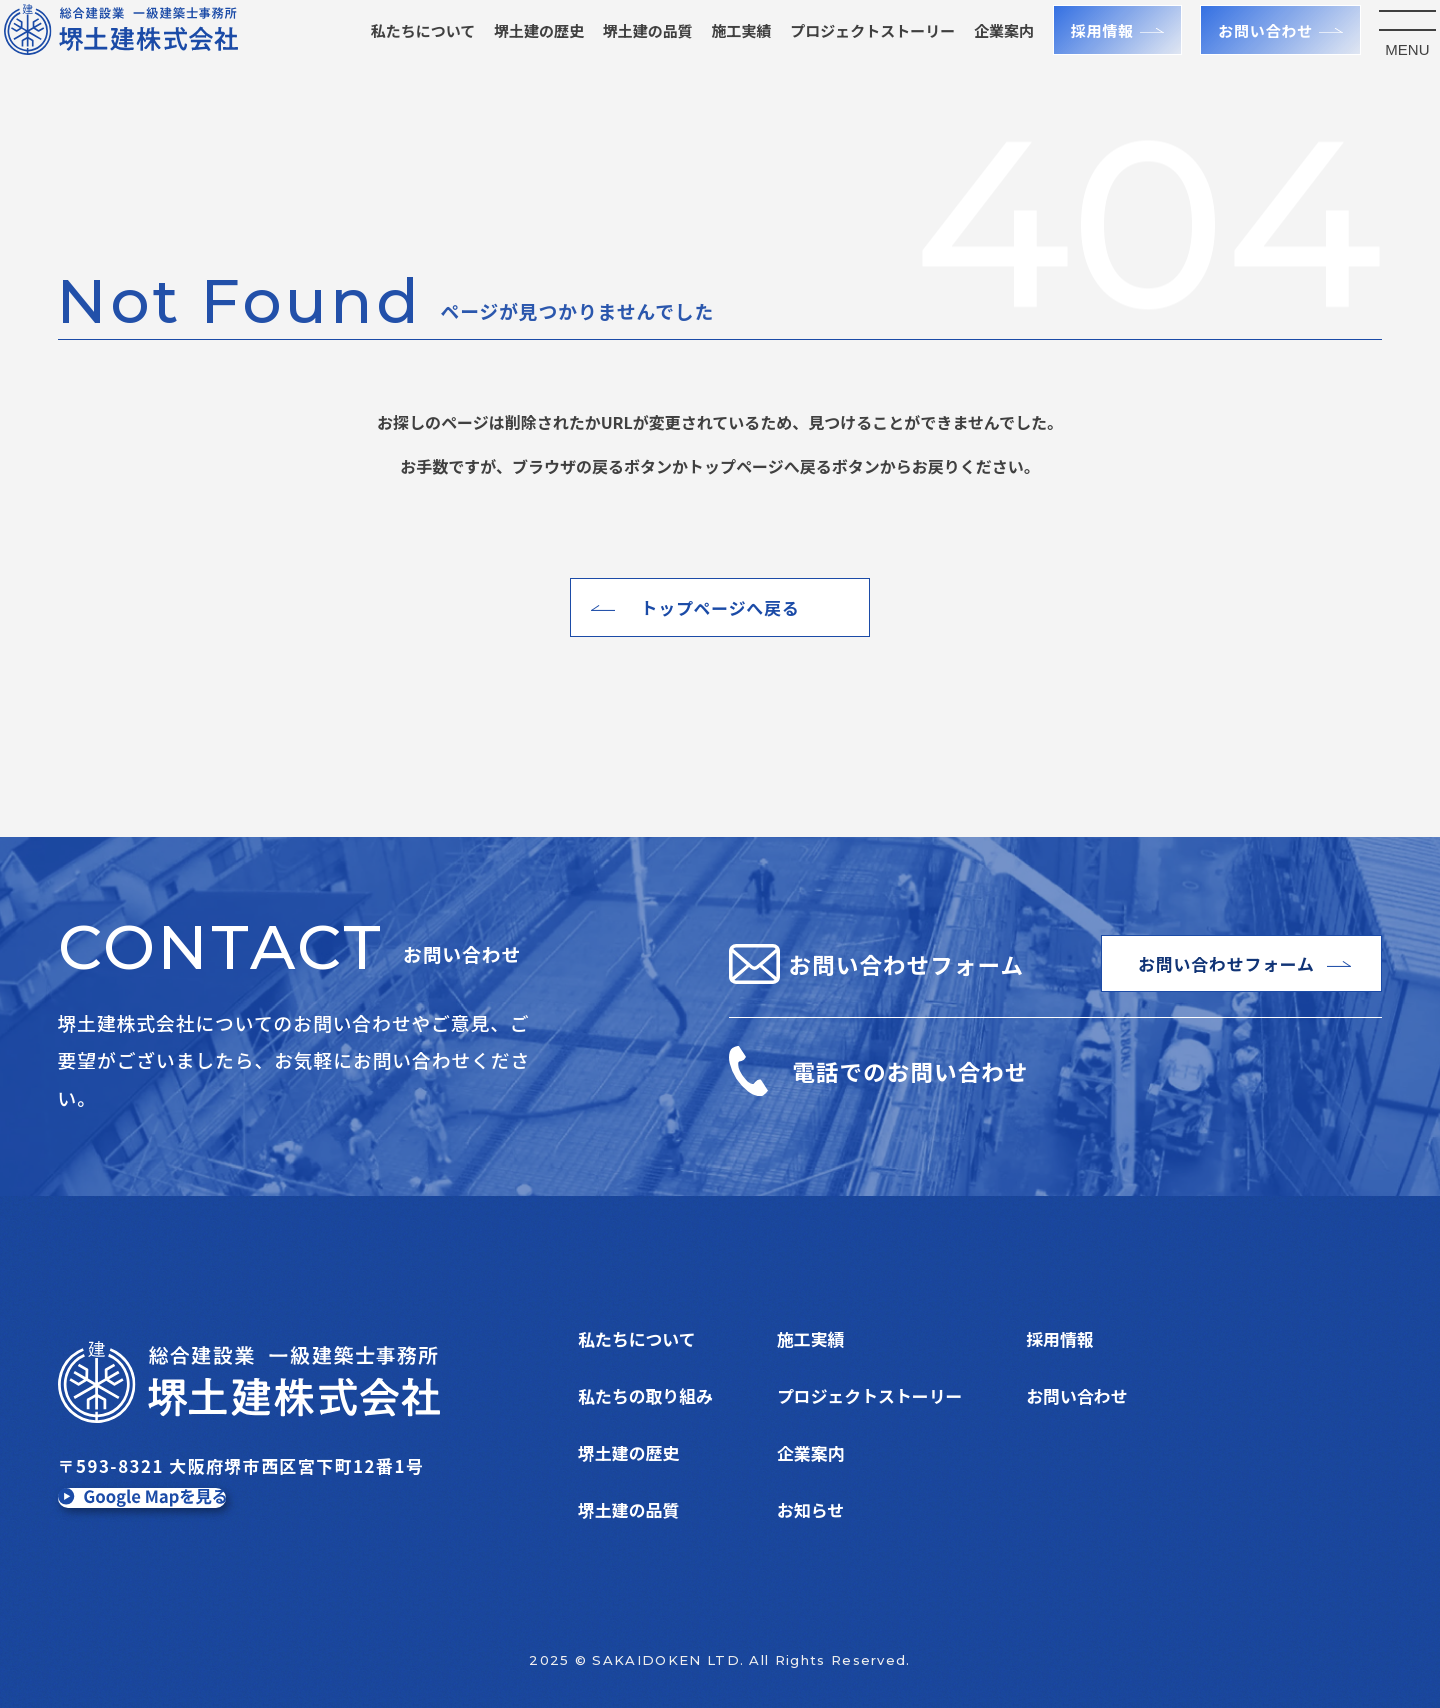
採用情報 (1078, 53)
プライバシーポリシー (1110, 1452)
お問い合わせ (1241, 53)
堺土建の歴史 (515, 53)
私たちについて (399, 53)
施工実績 (718, 53)
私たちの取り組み (645, 1395)
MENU (1384, 72)
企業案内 (980, 53)
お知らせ (810, 1509)
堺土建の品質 (624, 53)
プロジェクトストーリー (869, 1395)
